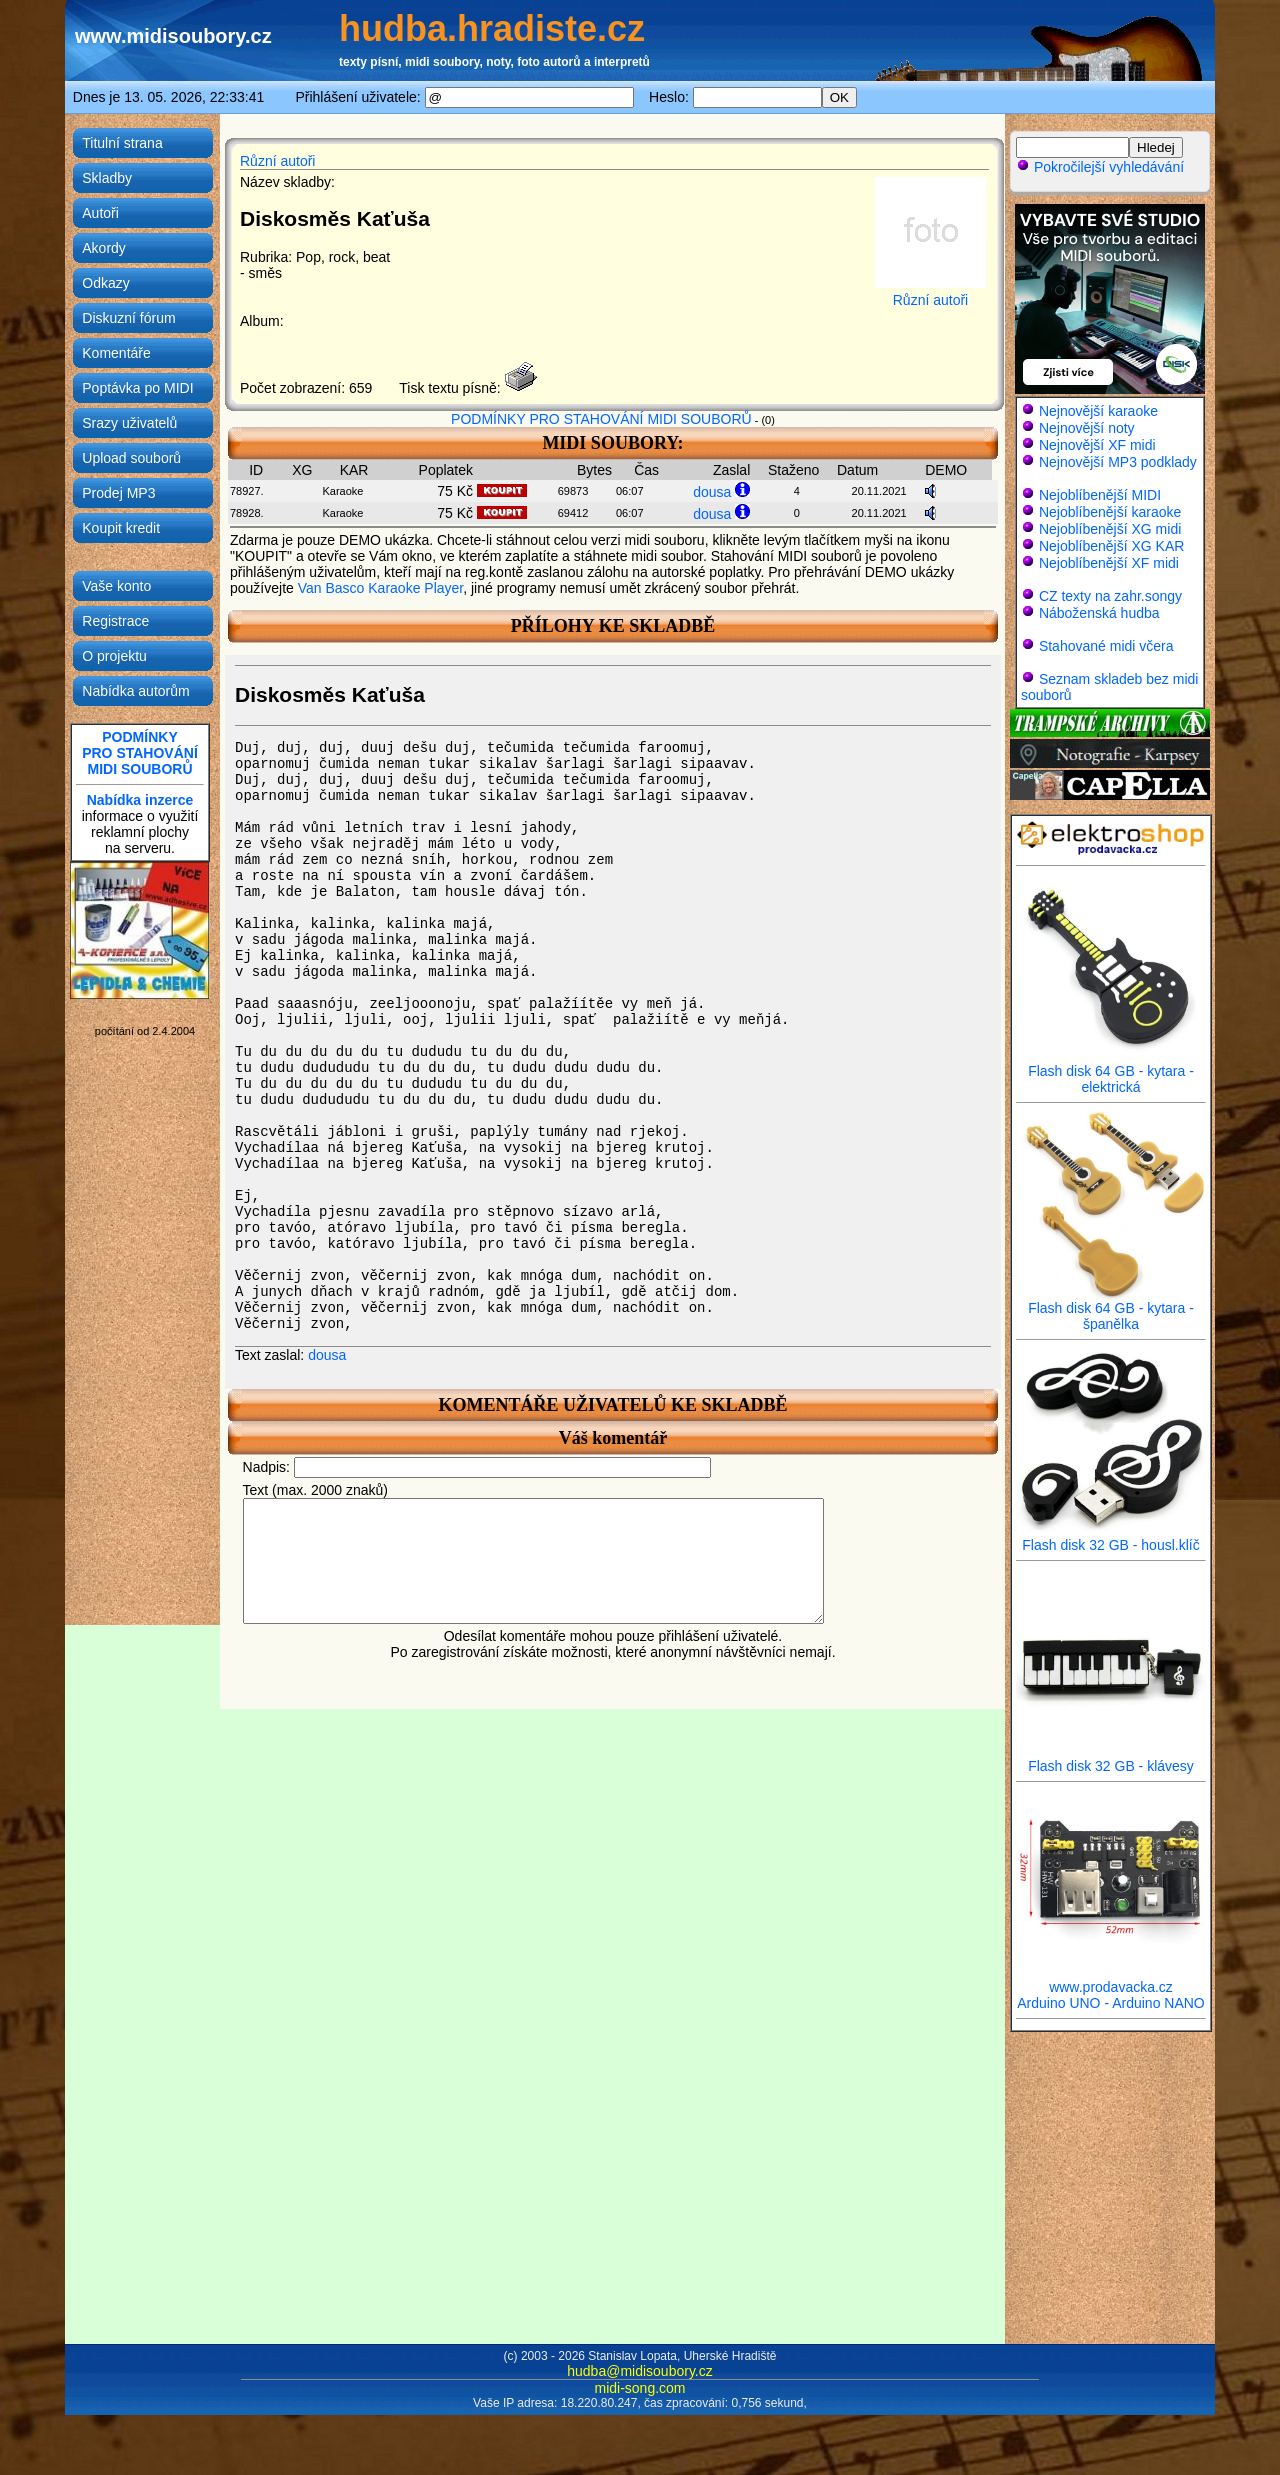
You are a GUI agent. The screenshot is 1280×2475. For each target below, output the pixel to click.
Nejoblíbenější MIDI (1100, 495)
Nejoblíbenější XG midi (1110, 529)
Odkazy (105, 283)
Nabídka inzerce (140, 800)
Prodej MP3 (118, 493)
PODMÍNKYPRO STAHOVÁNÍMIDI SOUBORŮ (140, 753)
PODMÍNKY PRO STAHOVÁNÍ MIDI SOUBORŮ (601, 419)
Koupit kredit (121, 528)
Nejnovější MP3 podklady (1118, 462)
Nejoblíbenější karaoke (1110, 512)
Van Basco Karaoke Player (381, 588)
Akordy (104, 248)
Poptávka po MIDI (137, 388)
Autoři (100, 213)
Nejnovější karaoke (1098, 411)
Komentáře (116, 353)
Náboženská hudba (1099, 613)
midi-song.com (639, 2388)
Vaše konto (116, 586)
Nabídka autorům (135, 691)
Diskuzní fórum (128, 318)
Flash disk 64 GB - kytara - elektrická (1111, 1072)
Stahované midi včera (1106, 646)
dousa (712, 492)
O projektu (114, 656)
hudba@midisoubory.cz (639, 2371)
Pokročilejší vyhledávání (1100, 167)
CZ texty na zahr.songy (1110, 596)
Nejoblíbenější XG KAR (1112, 546)
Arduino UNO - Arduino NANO (1111, 2003)
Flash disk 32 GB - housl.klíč (1111, 1538)
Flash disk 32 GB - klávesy (1111, 1759)
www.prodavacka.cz (1111, 1980)
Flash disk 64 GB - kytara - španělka (1111, 1309)
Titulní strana (122, 143)
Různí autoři (277, 161)
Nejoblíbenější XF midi (1109, 563)
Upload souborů (131, 458)
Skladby (107, 178)
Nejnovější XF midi (1097, 445)
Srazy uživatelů (129, 423)
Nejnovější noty (1087, 428)
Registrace (115, 621)
